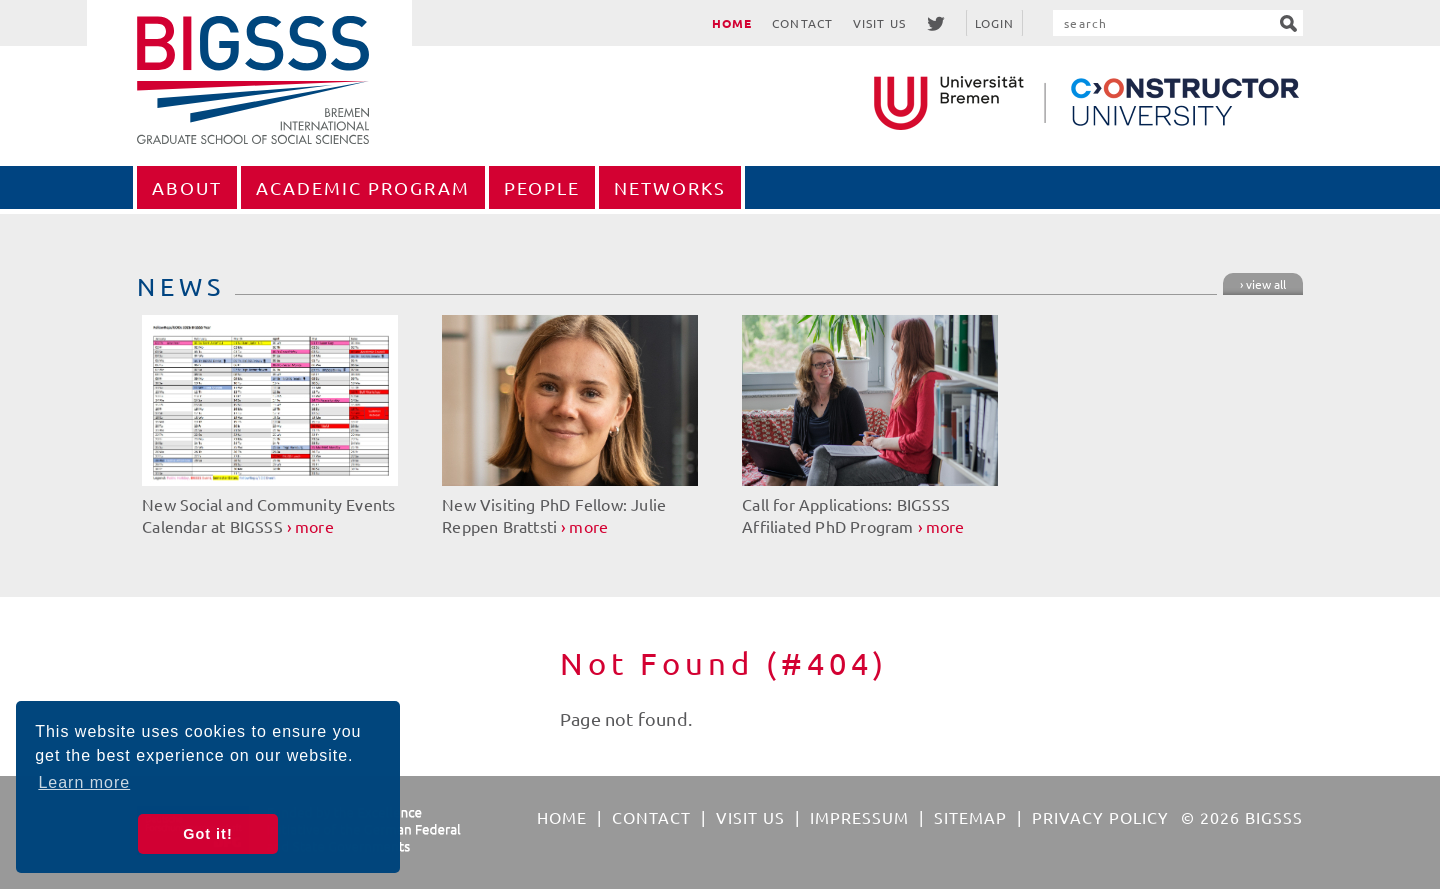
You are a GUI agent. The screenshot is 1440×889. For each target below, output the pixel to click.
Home (732, 23)
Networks (670, 187)
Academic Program (363, 187)
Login (995, 23)
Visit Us (879, 23)
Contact (802, 23)
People (542, 187)
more (314, 526)
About (187, 187)
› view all (1263, 284)
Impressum (859, 817)
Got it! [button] (207, 834)
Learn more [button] (84, 782)
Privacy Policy (1100, 817)
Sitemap (970, 817)
